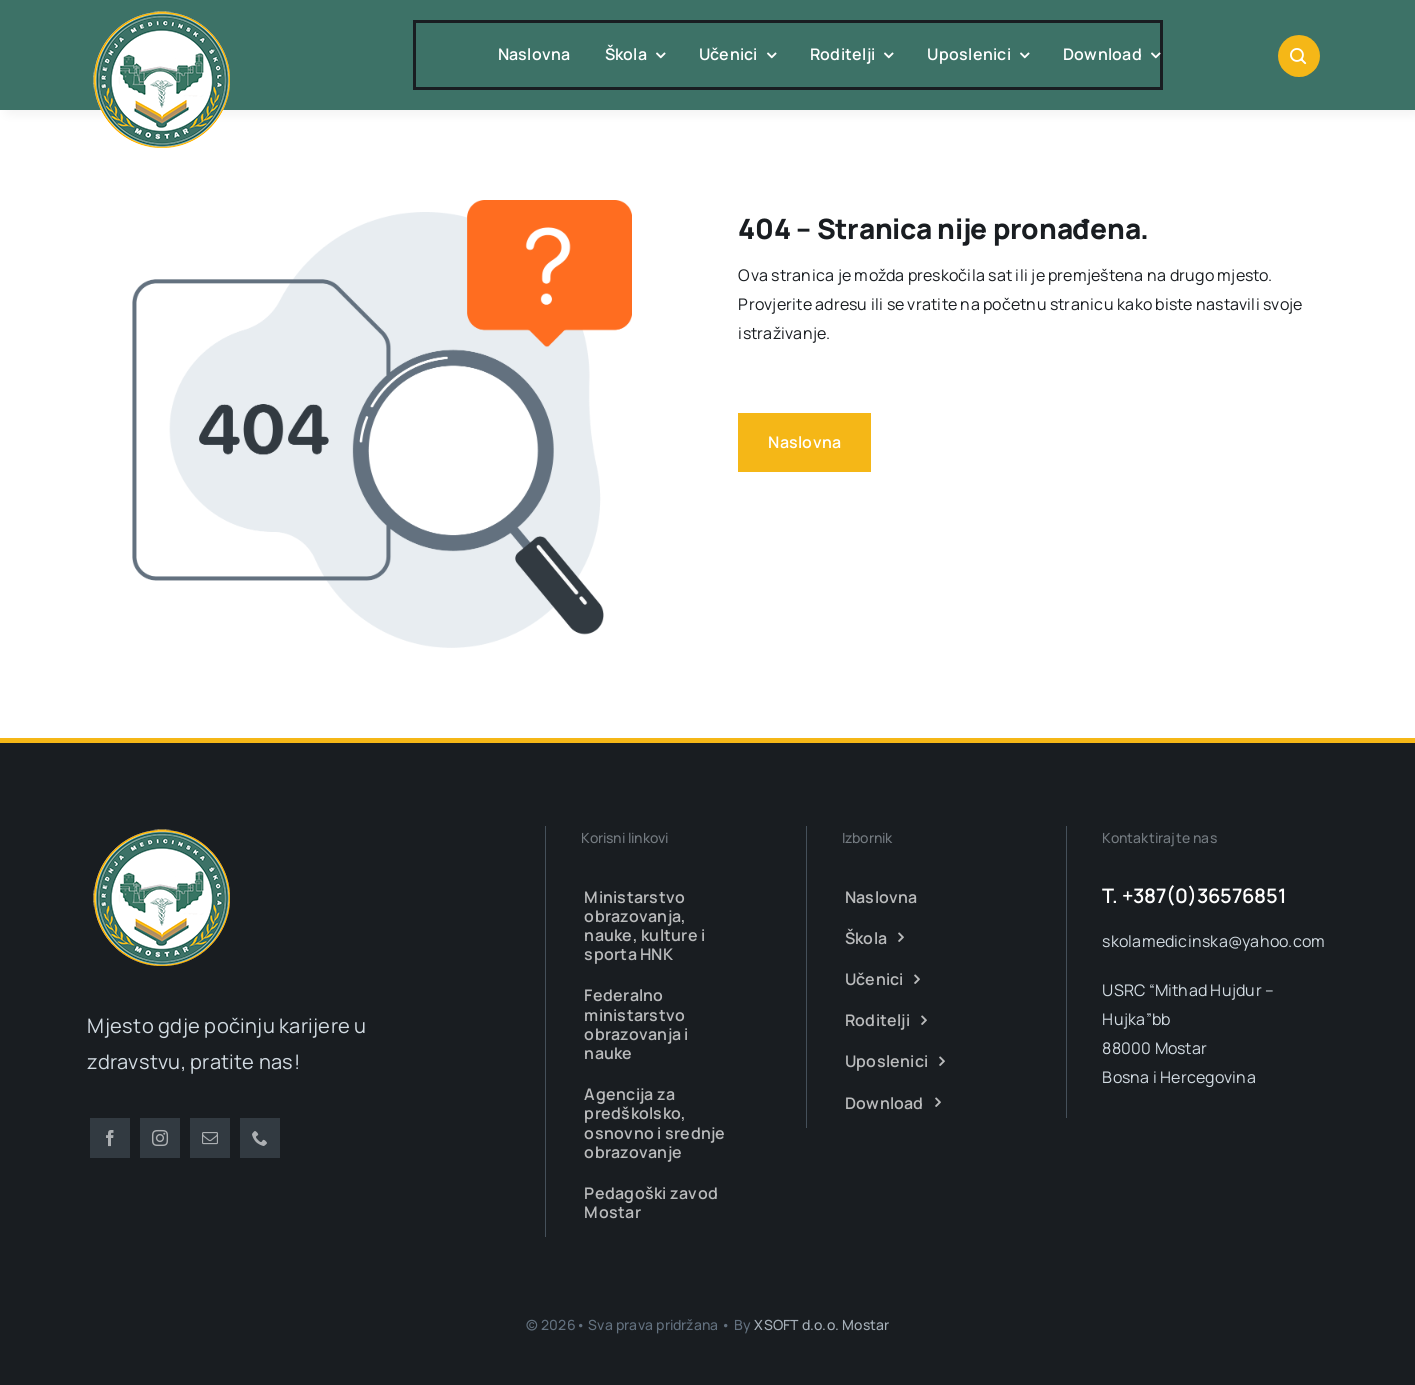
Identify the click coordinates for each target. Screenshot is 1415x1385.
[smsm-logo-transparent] (162, 13)
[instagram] (160, 1138)
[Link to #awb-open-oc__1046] (1299, 56)
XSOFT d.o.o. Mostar (821, 1324)
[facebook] (110, 1138)
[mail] (210, 1138)
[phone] (260, 1138)
